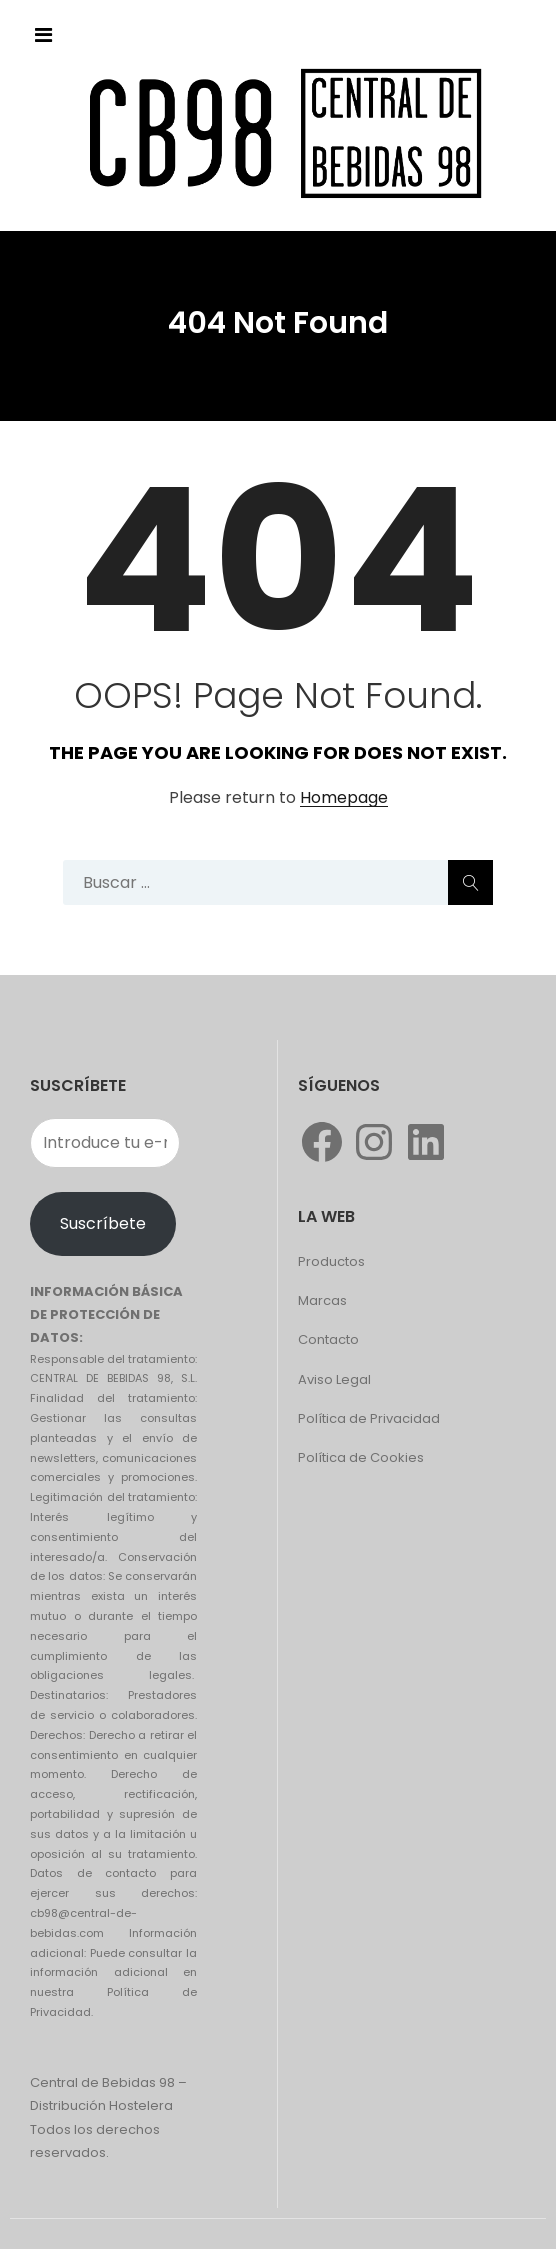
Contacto (328, 1339)
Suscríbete (103, 1223)
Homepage (344, 798)
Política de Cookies (361, 1457)
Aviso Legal (334, 1379)
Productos (331, 1261)
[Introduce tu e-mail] (105, 1143)
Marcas (322, 1300)
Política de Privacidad (369, 1418)
